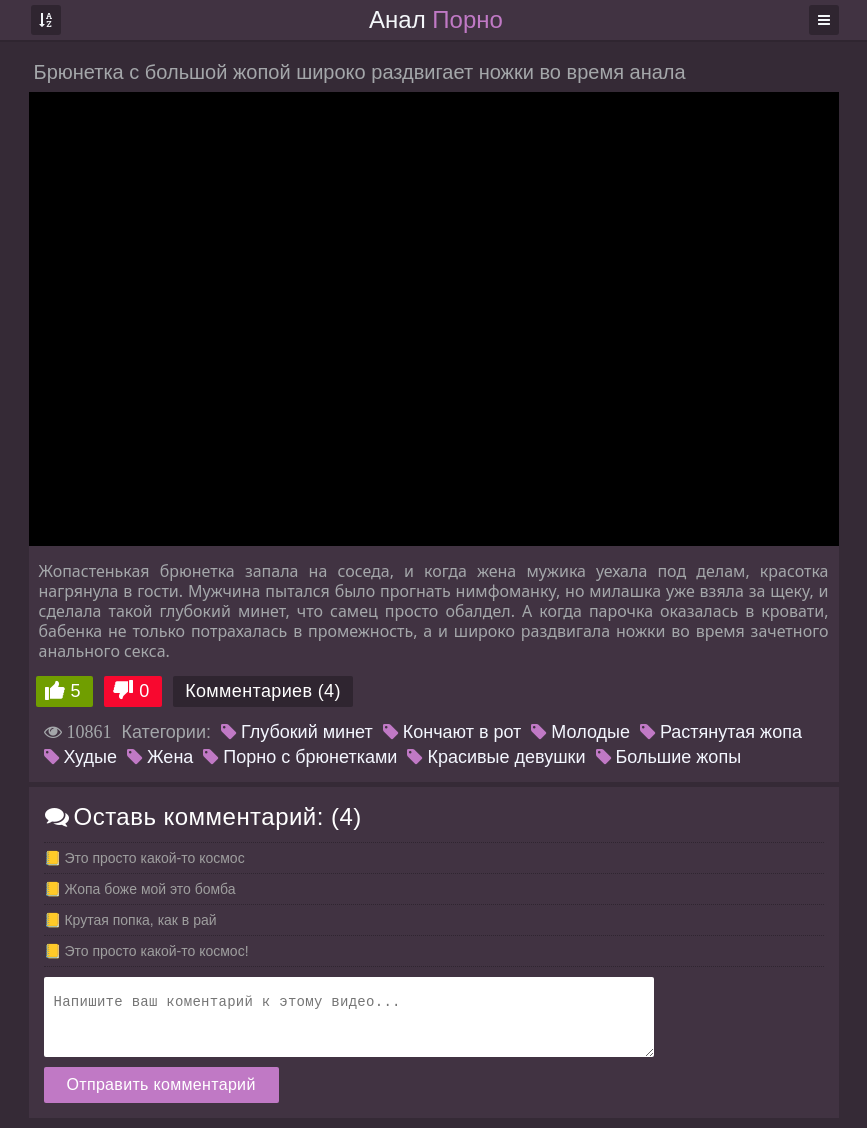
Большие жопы (669, 757)
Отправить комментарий (161, 1084)
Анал (436, 19)
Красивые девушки (496, 757)
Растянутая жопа (721, 732)
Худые (80, 757)
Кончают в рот (452, 732)
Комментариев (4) (263, 691)
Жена (160, 757)
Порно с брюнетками (300, 757)
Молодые (580, 732)
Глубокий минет (297, 732)
